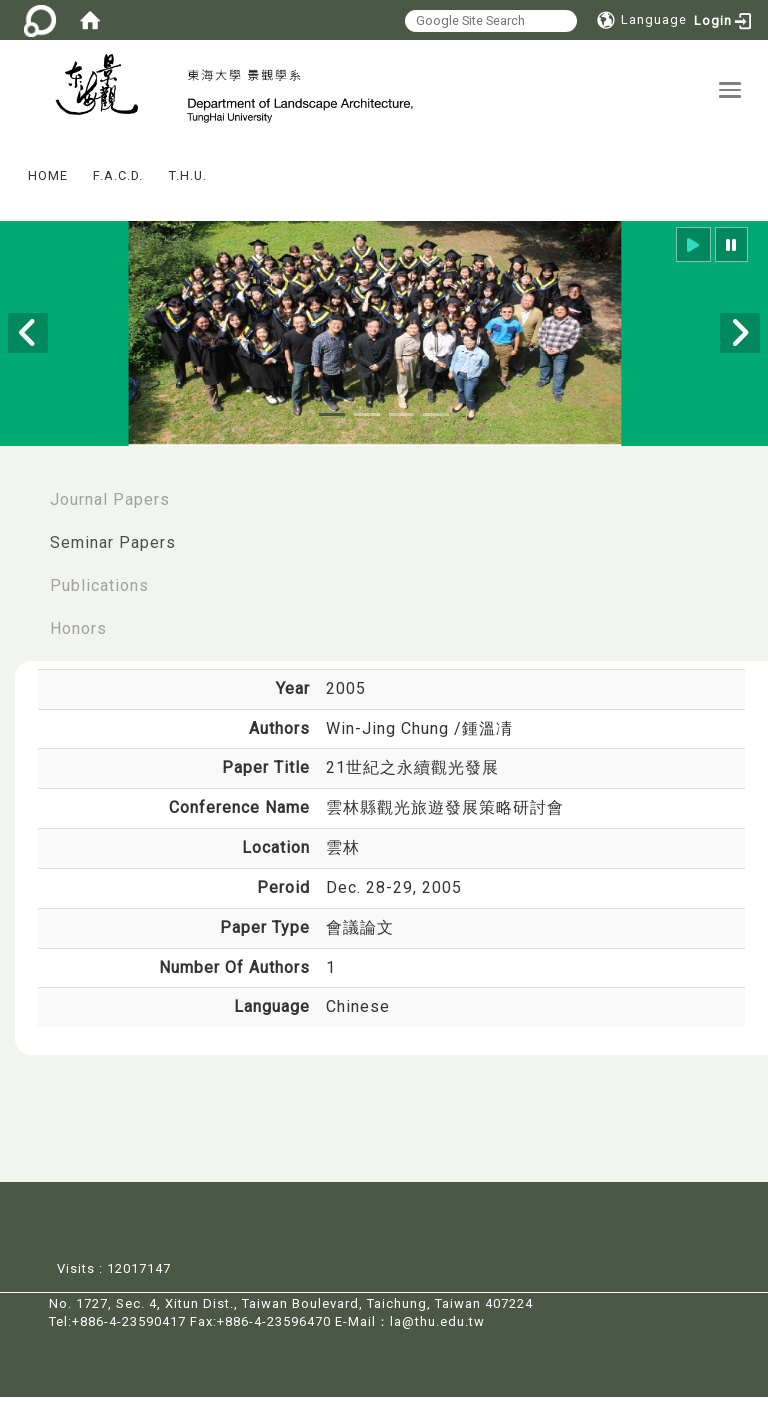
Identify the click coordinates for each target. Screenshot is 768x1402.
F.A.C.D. (118, 180)
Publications (99, 590)
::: (9, 166)
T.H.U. (188, 180)
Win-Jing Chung (390, 733)
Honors (78, 633)
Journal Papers (110, 504)
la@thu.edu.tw (437, 1326)
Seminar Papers (113, 547)
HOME (48, 180)
